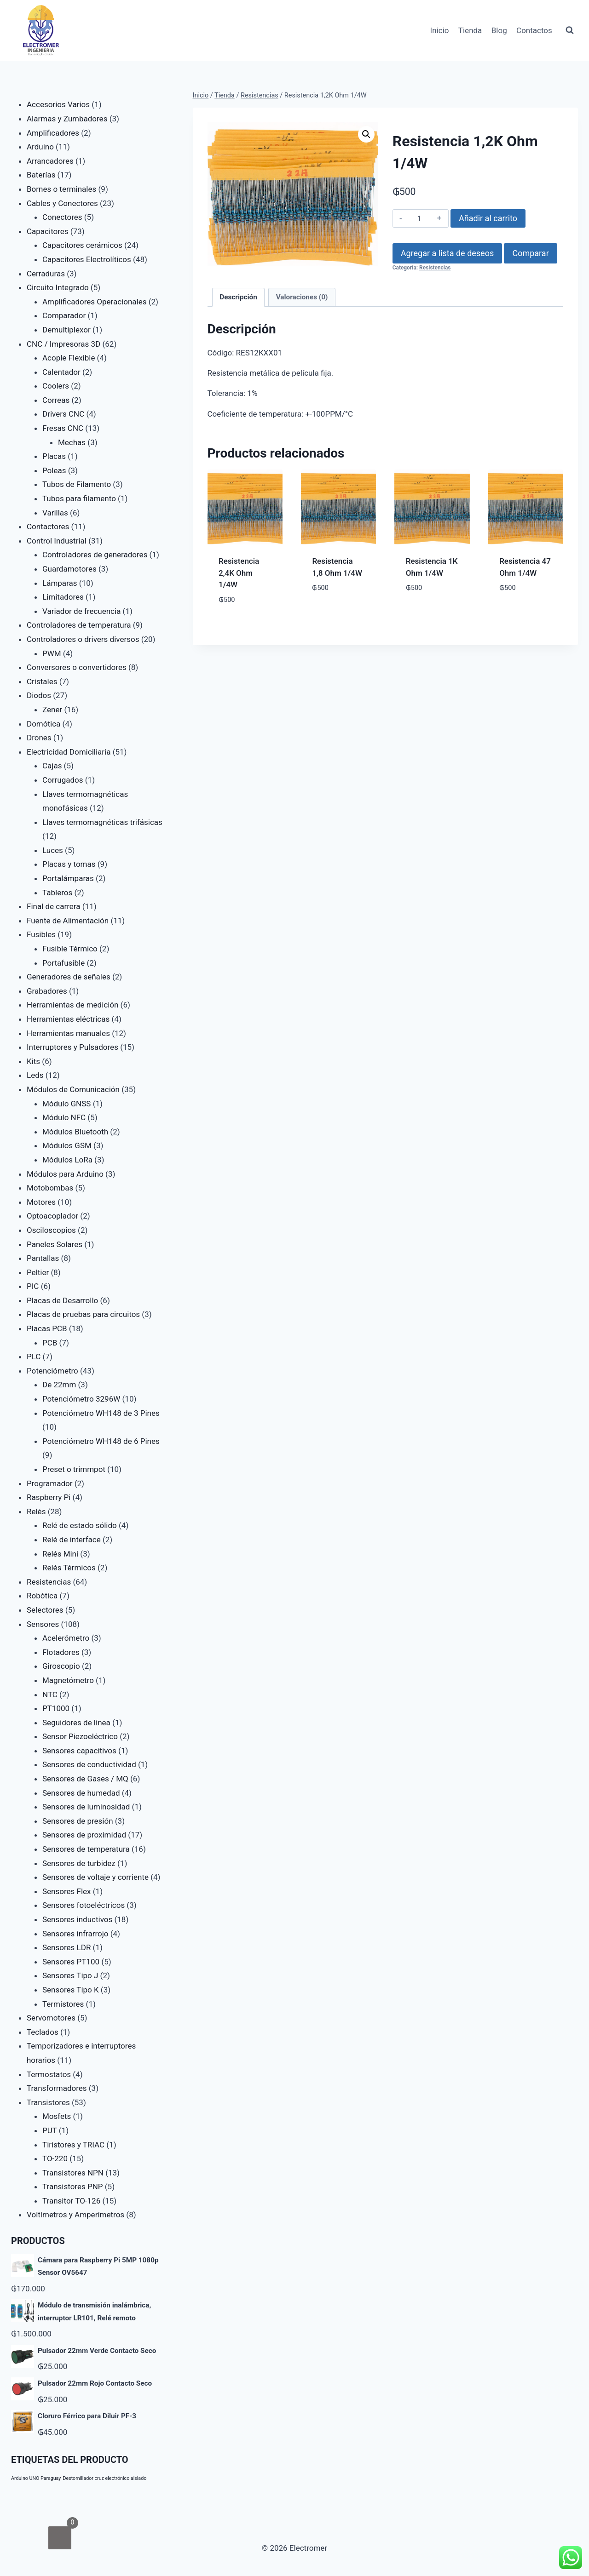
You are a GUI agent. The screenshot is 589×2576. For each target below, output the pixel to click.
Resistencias (434, 267)
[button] (366, 134)
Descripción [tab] (238, 297)
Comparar (530, 253)
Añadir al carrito (488, 218)
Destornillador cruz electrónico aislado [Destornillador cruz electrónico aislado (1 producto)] (105, 2478)
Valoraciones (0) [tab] (302, 297)
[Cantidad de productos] (419, 218)
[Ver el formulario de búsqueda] (569, 30)
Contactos (534, 30)
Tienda (470, 30)
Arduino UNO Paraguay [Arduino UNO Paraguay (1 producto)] (36, 2478)
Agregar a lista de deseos (447, 253)
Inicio (439, 30)
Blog (499, 30)
